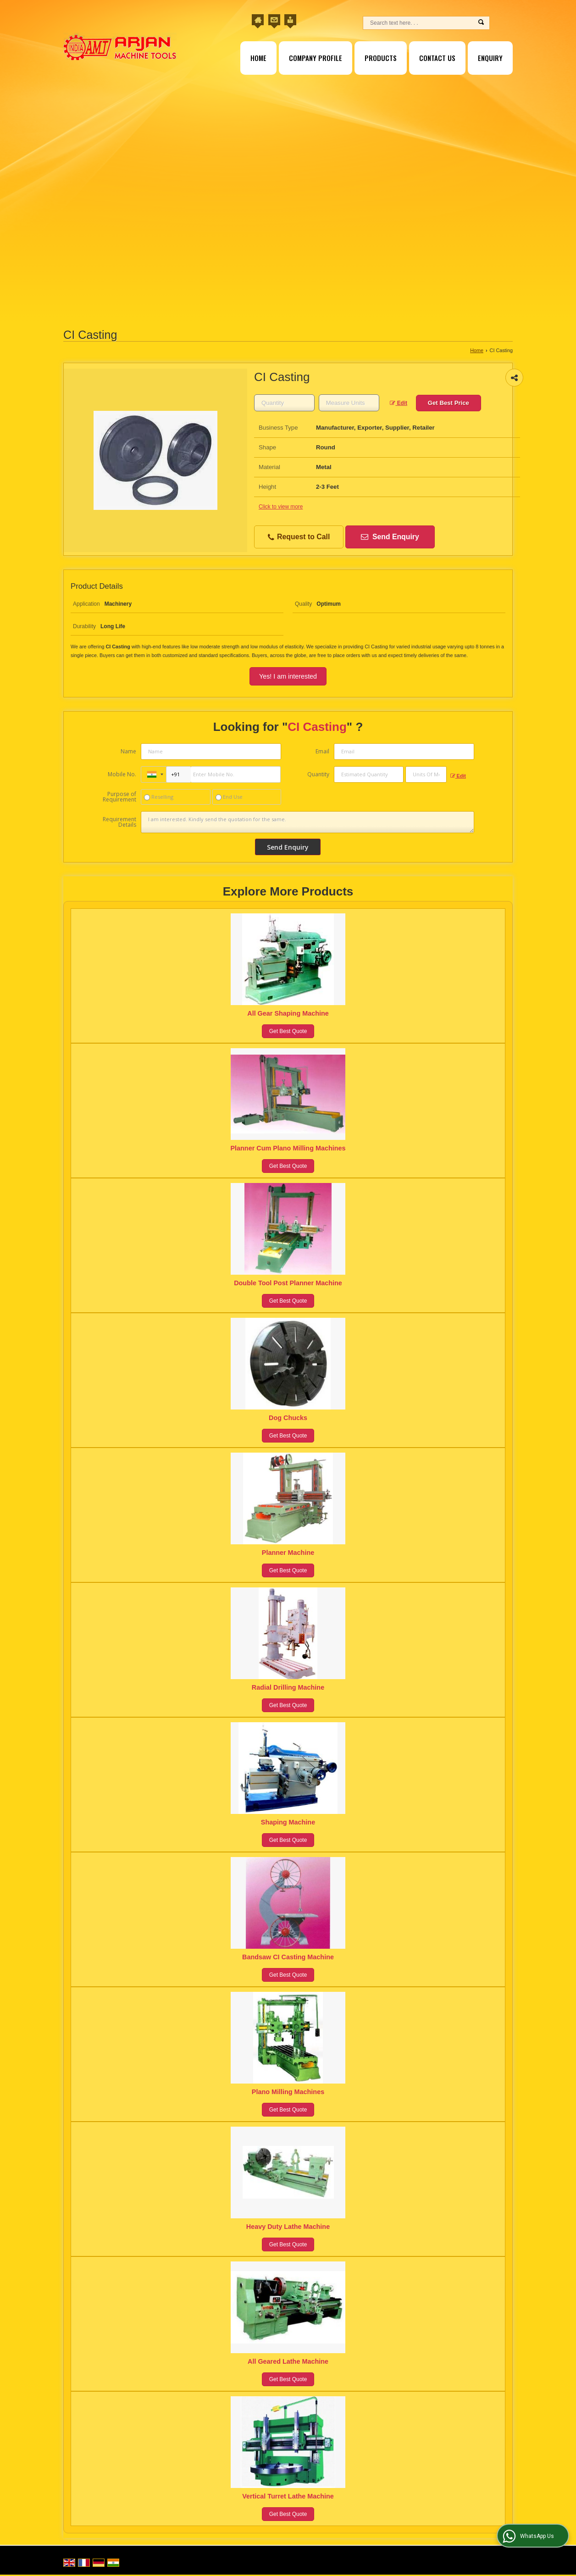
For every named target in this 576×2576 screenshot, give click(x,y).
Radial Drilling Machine (288, 1687)
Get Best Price (448, 402)
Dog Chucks (288, 1417)
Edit (398, 403)
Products (381, 58)
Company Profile (315, 58)
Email (322, 751)
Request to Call (299, 537)
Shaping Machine (288, 1822)
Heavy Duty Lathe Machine (288, 2226)
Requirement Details (119, 822)
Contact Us (437, 58)
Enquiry (490, 58)
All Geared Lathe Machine (288, 2361)
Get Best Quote (288, 1031)
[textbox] (349, 402)
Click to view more (281, 506)
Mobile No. (122, 774)
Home (258, 58)
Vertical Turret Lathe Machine (288, 2496)
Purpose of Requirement (119, 796)
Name (128, 751)
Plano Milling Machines (288, 2091)
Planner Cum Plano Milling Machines (287, 1148)
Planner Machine (288, 1552)
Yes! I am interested (288, 676)
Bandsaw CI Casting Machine (288, 1957)
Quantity (318, 774)
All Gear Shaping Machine (288, 1013)
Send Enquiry (389, 537)
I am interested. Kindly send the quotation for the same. (307, 822)
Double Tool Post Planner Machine (288, 1283)
